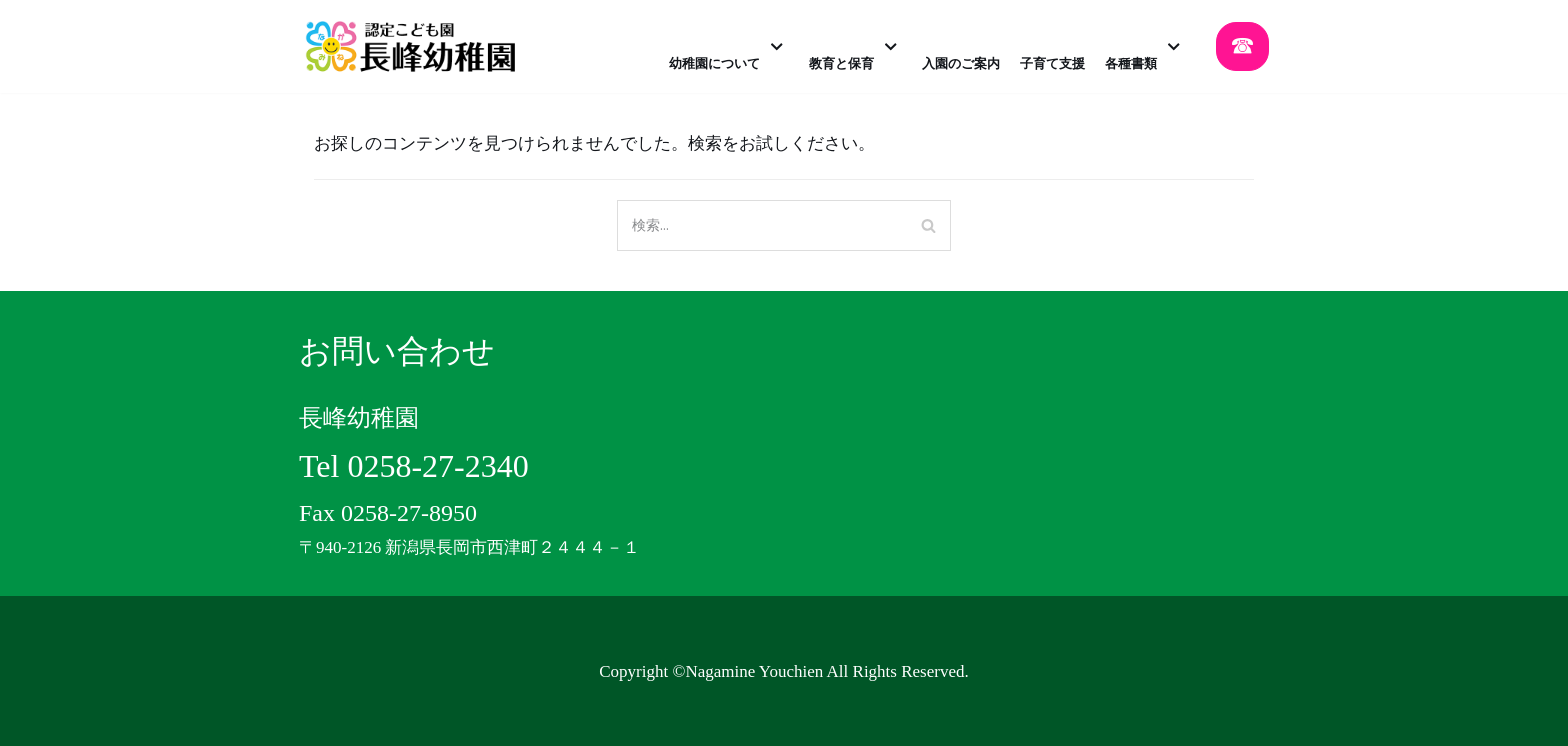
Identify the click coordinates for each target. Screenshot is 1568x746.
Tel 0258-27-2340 (414, 466)
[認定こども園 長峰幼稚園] (416, 46)
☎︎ (1242, 46)
